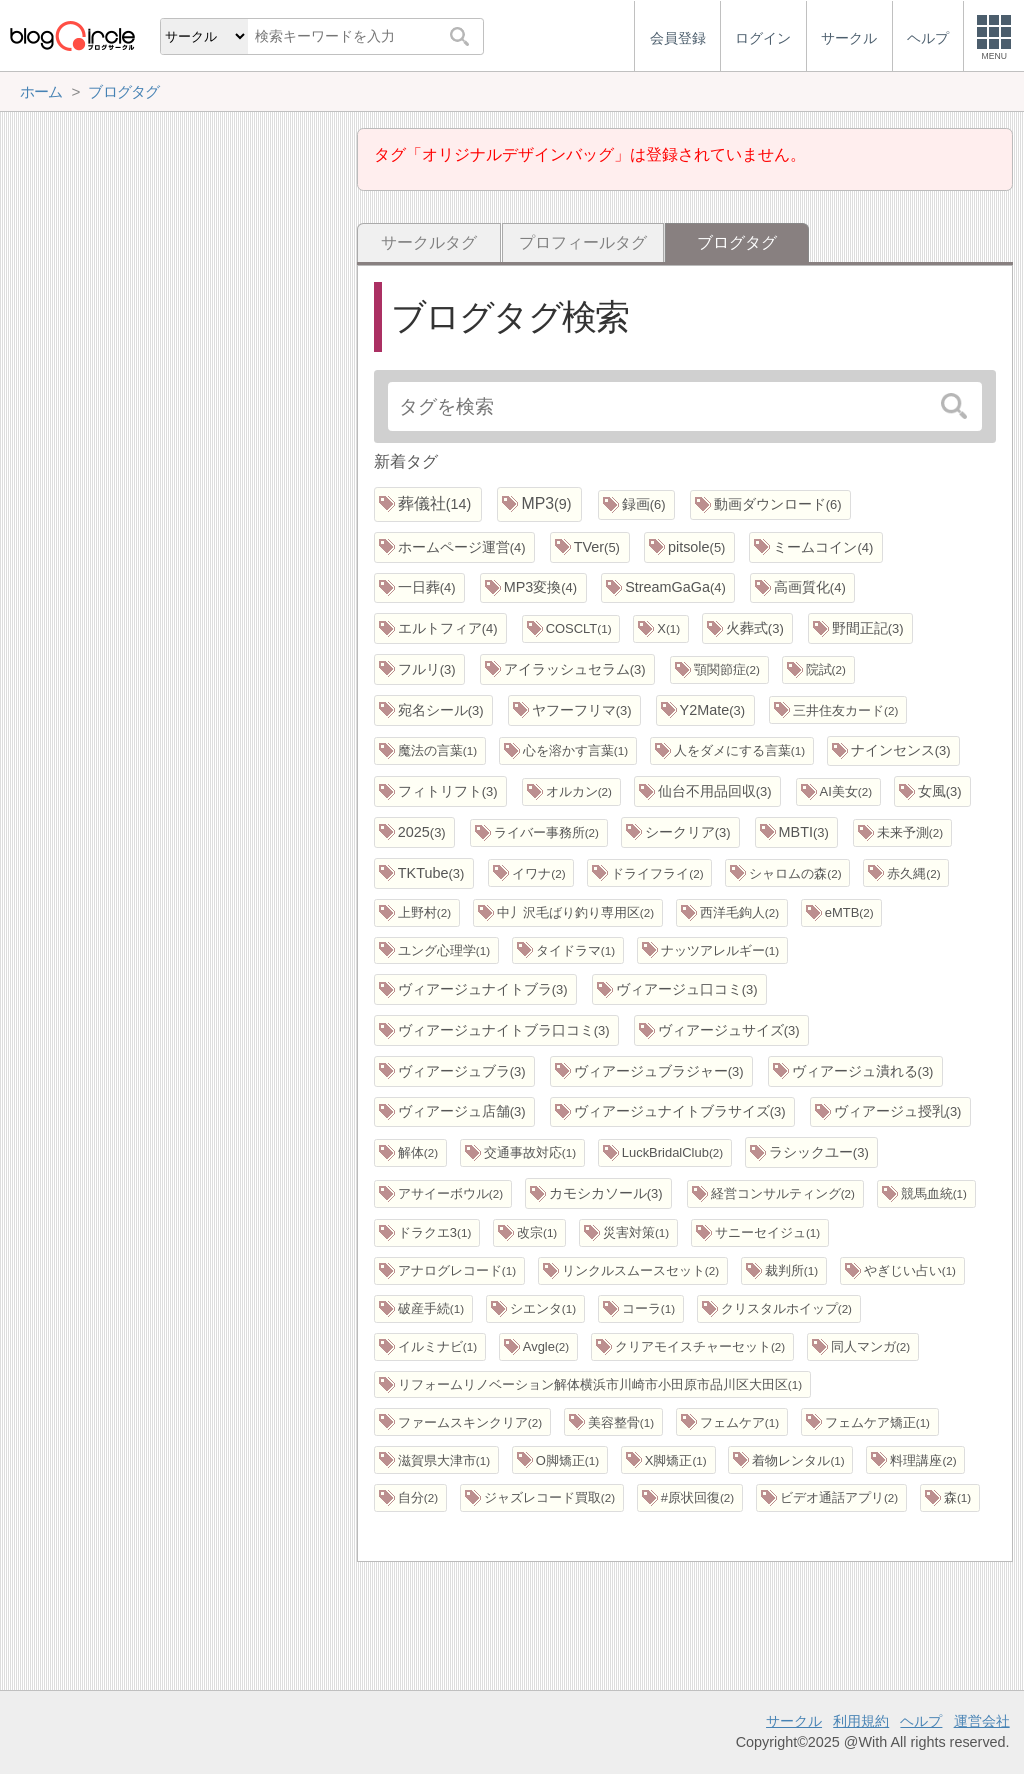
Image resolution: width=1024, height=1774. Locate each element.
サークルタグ (429, 242)
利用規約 (861, 1721)
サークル (794, 1721)
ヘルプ (921, 1721)
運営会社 (982, 1721)
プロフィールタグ (583, 242)
